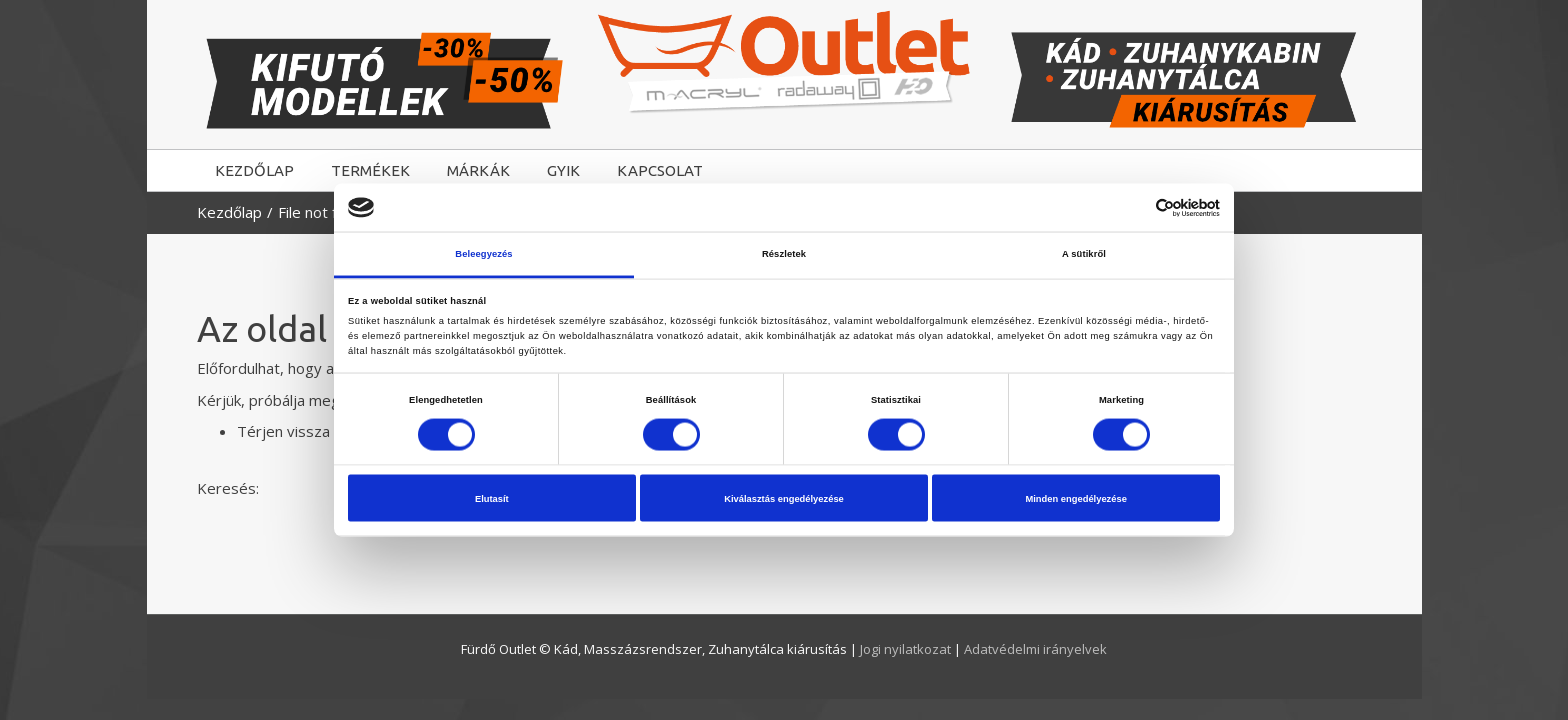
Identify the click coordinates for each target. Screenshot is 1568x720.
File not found (324, 212)
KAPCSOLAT (660, 170)
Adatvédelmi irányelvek (1035, 649)
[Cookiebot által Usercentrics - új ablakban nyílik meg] (1132, 207)
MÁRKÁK (478, 170)
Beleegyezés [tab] (483, 254)
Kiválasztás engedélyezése (784, 498)
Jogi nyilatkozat (907, 649)
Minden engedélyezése (1075, 498)
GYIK (563, 170)
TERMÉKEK (370, 170)
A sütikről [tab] (1084, 254)
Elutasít (492, 498)
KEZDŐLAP (254, 170)
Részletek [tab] (784, 254)
